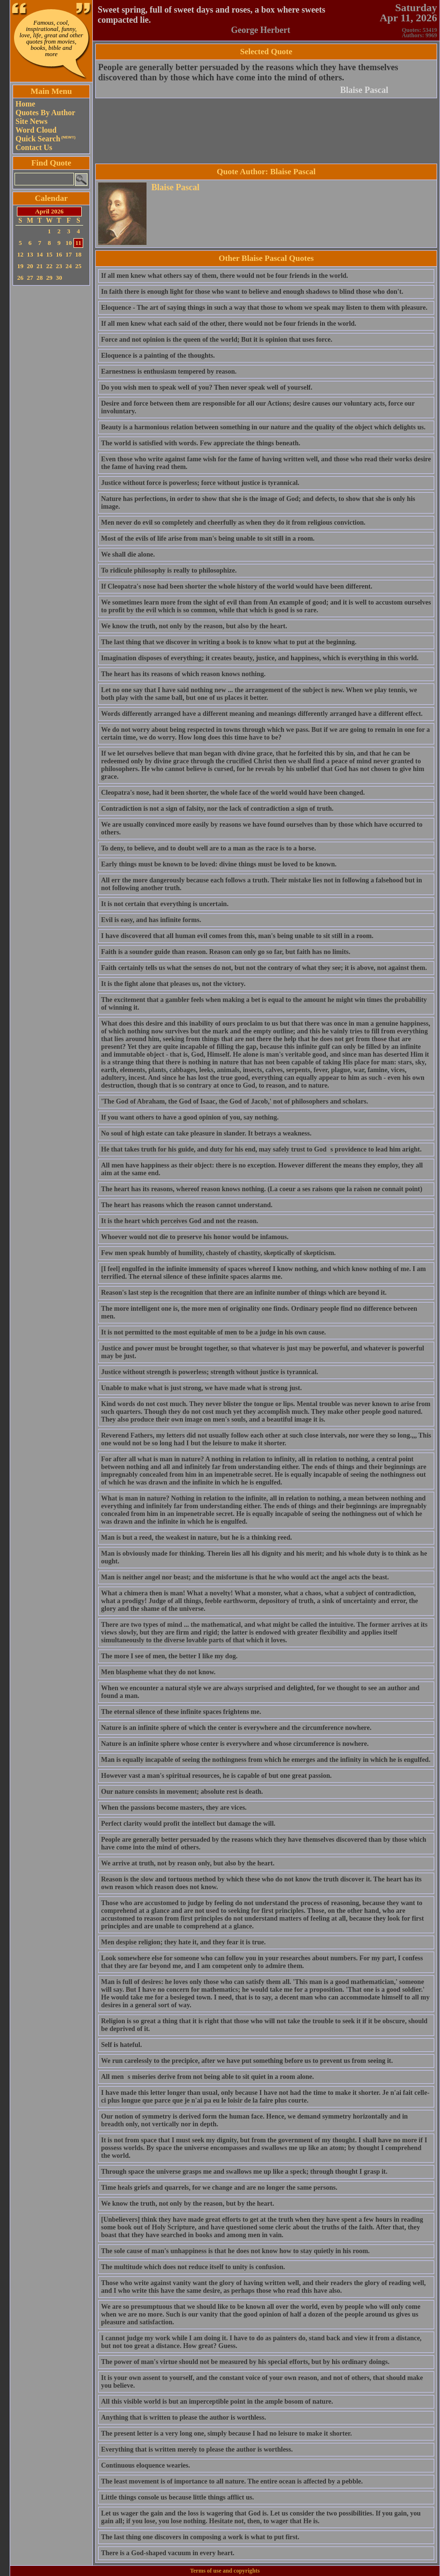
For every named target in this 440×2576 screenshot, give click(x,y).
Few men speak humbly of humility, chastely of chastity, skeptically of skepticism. (218, 1253)
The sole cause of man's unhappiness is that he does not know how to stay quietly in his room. (235, 2251)
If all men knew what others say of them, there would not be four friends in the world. (224, 275)
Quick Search (45, 139)
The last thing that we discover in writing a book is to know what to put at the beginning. (228, 642)
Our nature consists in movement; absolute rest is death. (182, 1791)
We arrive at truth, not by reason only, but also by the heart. (188, 1863)
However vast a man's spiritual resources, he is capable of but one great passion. (216, 1775)
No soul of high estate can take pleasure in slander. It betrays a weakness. (206, 1133)
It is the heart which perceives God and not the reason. (179, 1221)
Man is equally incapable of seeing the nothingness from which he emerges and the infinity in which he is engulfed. (265, 1759)
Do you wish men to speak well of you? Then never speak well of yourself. (206, 387)
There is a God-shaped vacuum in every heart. (168, 2553)
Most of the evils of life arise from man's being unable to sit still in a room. (208, 538)
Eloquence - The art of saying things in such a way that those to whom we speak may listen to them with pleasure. (264, 307)
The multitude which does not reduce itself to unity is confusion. (193, 2267)
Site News (31, 121)
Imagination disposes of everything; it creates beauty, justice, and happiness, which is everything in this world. (260, 658)
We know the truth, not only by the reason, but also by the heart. (194, 626)
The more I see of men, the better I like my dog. (169, 1656)
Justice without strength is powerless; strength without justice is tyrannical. (209, 1372)
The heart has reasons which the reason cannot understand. (187, 1205)
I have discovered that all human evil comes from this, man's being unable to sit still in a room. (237, 935)
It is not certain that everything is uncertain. (165, 904)
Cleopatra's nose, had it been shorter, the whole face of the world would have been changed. (233, 792)
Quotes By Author (45, 112)
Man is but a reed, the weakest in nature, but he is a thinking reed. (196, 1537)
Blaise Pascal (364, 90)
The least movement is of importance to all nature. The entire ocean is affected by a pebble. (232, 2481)
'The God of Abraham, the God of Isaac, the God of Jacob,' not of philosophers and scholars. (234, 1101)
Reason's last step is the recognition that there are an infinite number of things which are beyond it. (244, 1292)
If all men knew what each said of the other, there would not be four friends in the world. (228, 323)
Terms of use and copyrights (225, 2570)
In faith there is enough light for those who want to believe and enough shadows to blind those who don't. (252, 291)
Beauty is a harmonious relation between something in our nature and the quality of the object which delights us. (263, 427)
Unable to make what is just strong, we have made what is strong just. (201, 1388)
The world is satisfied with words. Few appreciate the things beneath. (200, 443)
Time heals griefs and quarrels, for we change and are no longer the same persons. (219, 2187)
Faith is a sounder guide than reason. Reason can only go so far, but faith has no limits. (226, 951)
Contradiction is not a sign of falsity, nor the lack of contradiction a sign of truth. (217, 808)
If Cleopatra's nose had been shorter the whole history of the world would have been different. (236, 586)
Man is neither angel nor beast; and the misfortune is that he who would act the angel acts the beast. (245, 1577)
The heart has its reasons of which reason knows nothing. (183, 674)
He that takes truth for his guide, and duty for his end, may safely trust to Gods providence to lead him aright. (261, 1149)
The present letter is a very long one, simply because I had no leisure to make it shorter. (226, 2433)
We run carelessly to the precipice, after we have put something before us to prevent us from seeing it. (247, 2060)
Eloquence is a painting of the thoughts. (158, 355)
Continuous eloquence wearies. (145, 2465)
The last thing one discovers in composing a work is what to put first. (200, 2537)
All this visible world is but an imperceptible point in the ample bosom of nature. (217, 2401)
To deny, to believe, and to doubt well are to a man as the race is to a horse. (208, 848)
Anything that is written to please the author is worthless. (183, 2417)
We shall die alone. (128, 554)
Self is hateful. (121, 2044)
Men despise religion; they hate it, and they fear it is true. (183, 1942)
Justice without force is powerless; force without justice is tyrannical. (200, 482)
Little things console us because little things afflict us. (177, 2497)
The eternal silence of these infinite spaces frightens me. (181, 1711)
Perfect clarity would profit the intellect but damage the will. (188, 1823)
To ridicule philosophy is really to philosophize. (168, 570)
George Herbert (260, 30)
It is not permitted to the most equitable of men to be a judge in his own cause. (213, 1332)
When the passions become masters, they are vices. (174, 1807)
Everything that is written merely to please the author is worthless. (197, 2449)
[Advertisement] (51, 433)
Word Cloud (36, 130)
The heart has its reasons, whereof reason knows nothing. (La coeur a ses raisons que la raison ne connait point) (261, 1189)
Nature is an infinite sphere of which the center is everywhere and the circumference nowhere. (236, 1727)
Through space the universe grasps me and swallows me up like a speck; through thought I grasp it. (244, 2171)
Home (25, 104)
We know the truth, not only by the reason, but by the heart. (187, 2203)
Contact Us (33, 147)
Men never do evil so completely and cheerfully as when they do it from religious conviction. (233, 522)
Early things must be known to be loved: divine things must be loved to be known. (219, 864)
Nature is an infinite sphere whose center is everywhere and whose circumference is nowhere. (234, 1743)
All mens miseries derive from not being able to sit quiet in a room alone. (207, 2076)
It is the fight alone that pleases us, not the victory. (173, 983)
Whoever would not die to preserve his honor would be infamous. (195, 1237)
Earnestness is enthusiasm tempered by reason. (168, 371)
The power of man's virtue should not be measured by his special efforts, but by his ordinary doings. (245, 2361)
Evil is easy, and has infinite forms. (151, 920)
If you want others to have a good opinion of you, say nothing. (190, 1117)
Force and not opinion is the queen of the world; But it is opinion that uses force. (216, 339)
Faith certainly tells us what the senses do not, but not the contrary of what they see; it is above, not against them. (264, 967)
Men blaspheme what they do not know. (158, 1672)
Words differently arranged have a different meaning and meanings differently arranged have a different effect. (262, 713)
